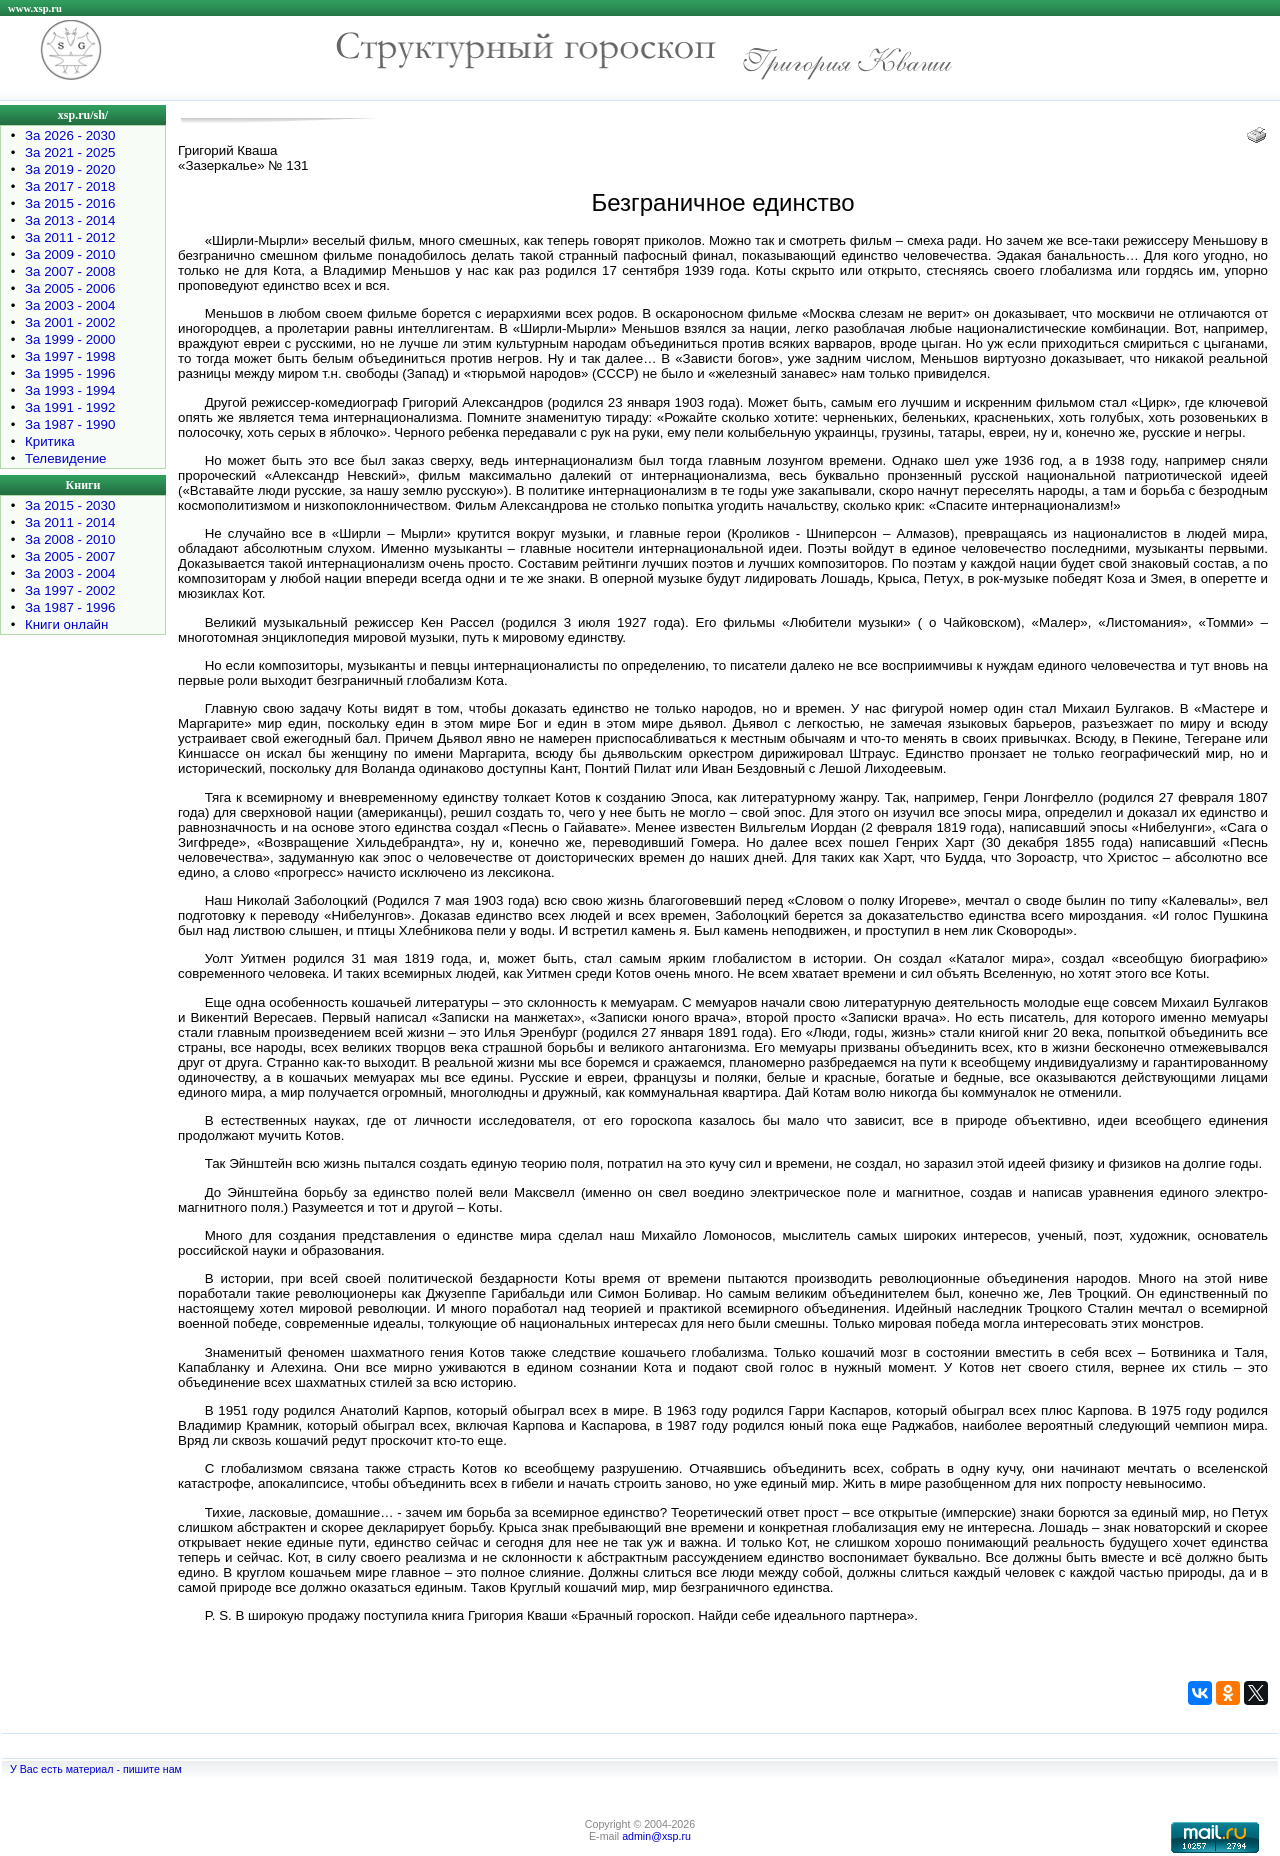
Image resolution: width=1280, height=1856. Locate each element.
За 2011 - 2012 (70, 237)
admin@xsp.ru (656, 1836)
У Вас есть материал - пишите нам (96, 1769)
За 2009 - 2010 (70, 254)
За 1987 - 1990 (70, 424)
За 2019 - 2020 (70, 169)
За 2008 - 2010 (70, 539)
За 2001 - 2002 (70, 322)
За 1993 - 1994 (70, 390)
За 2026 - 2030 (70, 135)
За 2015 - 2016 (70, 203)
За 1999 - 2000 (70, 339)
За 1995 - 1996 (70, 373)
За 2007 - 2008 (70, 271)
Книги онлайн (66, 624)
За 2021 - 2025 (70, 152)
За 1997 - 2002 (70, 590)
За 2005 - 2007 (70, 556)
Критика (50, 441)
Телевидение (66, 458)
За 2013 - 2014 (70, 220)
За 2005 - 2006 (70, 288)
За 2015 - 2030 (70, 505)
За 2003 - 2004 (70, 305)
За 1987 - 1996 (70, 607)
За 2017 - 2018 (70, 186)
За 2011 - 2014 (70, 522)
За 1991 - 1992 (70, 407)
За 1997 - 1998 (70, 356)
